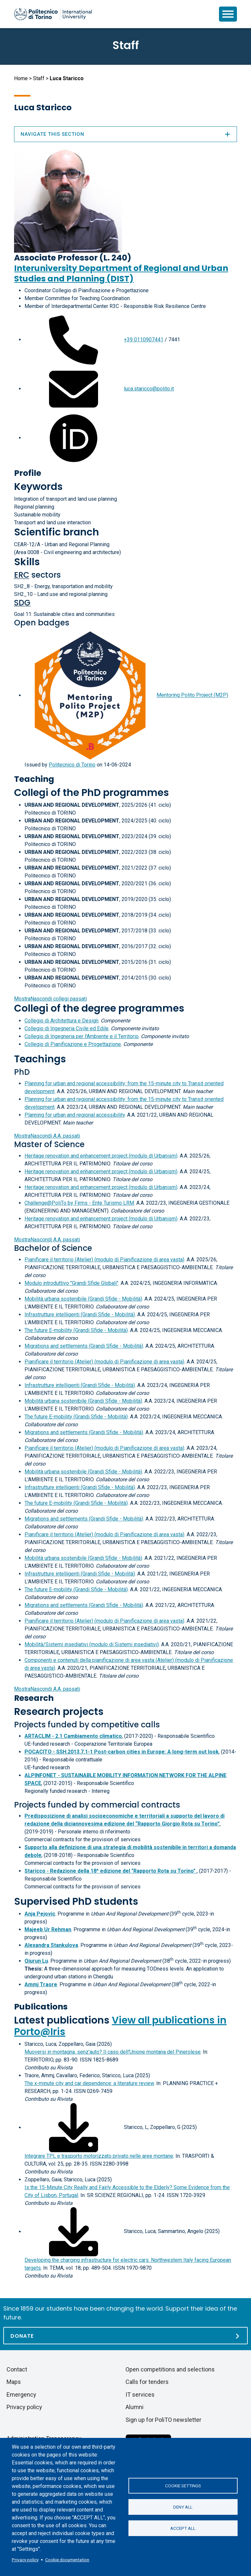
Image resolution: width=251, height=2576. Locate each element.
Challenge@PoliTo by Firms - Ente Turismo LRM (79, 1203)
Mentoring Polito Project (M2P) (192, 695)
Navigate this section (125, 134)
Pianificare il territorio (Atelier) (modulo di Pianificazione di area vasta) (104, 1259)
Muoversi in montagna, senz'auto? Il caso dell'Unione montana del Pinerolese (113, 2052)
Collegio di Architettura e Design (61, 1021)
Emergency (21, 2394)
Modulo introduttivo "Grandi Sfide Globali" (71, 1283)
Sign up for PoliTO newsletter (163, 2419)
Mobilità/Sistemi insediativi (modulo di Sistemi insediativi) (92, 1644)
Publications (41, 2006)
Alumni (134, 2407)
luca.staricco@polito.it (149, 389)
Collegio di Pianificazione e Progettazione (73, 1044)
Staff (38, 78)
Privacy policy (25, 2559)
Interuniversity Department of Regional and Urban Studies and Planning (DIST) (121, 273)
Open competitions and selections (170, 2369)
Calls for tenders (147, 2381)
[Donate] (125, 2335)
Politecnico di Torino (72, 765)
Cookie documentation (67, 2559)
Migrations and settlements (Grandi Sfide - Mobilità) (84, 1346)
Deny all (182, 2507)
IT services (140, 2394)
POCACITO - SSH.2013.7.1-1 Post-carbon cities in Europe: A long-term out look (122, 1752)
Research (34, 1698)
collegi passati (50, 999)
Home (21, 78)
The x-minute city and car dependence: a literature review (89, 2083)
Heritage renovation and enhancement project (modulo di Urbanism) (101, 1156)
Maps (14, 2381)
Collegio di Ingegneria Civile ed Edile (67, 1028)
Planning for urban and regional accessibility (75, 1115)
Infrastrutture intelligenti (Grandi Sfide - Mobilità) (80, 1314)
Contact (17, 2369)
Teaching (34, 779)
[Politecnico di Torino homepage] (53, 14)
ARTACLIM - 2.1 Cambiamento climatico (73, 1736)
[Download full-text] (74, 2127)
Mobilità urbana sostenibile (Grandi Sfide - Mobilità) (83, 1299)
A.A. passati (47, 1136)
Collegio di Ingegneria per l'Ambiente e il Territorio (82, 1036)
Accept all (182, 2528)
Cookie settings (183, 2485)
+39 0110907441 (143, 339)
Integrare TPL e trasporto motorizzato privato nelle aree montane (99, 2156)
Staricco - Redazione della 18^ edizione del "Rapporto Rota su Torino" (111, 1871)
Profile (27, 473)
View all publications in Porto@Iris (120, 2026)
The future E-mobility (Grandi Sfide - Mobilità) (76, 1330)
